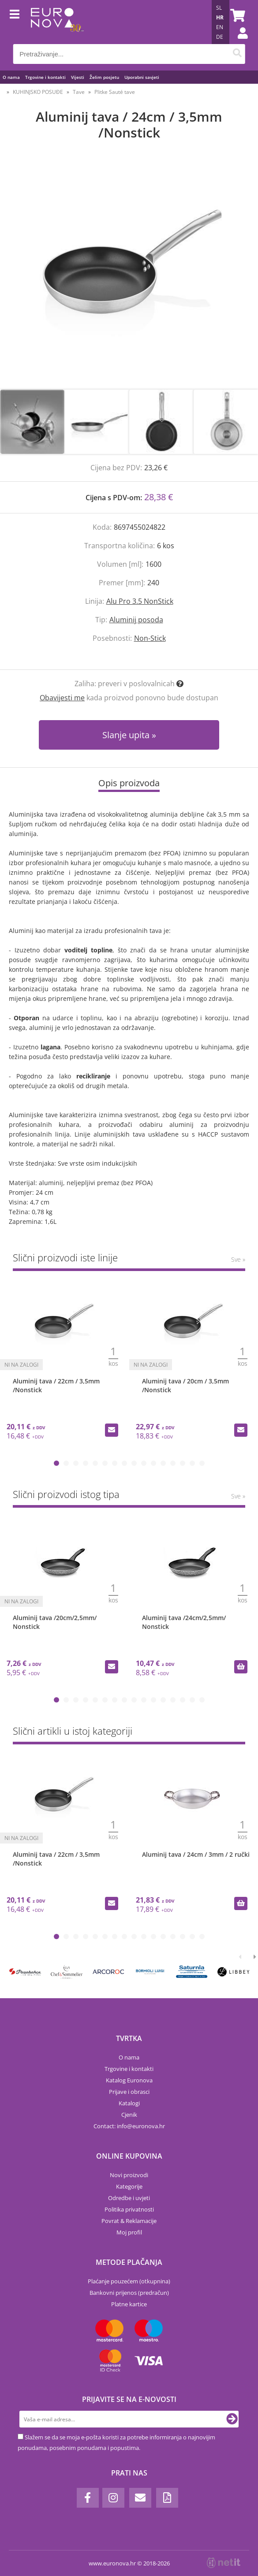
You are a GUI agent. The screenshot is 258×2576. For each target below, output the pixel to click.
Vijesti (77, 77)
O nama (11, 77)
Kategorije (129, 2186)
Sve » (238, 1259)
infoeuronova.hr (141, 2126)
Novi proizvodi (129, 2175)
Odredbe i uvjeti (129, 2198)
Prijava (238, 41)
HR (220, 17)
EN (219, 27)
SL (219, 7)
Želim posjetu (104, 77)
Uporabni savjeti (141, 77)
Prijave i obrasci (129, 2092)
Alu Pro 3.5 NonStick (139, 601)
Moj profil (129, 2232)
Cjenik (129, 2115)
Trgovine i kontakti (45, 77)
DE (219, 37)
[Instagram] (113, 2498)
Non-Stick (150, 638)
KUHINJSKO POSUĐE (38, 92)
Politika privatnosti (129, 2209)
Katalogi (129, 2103)
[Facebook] (88, 2498)
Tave (79, 92)
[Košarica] (236, 15)
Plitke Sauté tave (114, 92)
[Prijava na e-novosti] (232, 2419)
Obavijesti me (62, 698)
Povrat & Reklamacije (129, 2221)
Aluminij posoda (136, 619)
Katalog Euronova (129, 2080)
